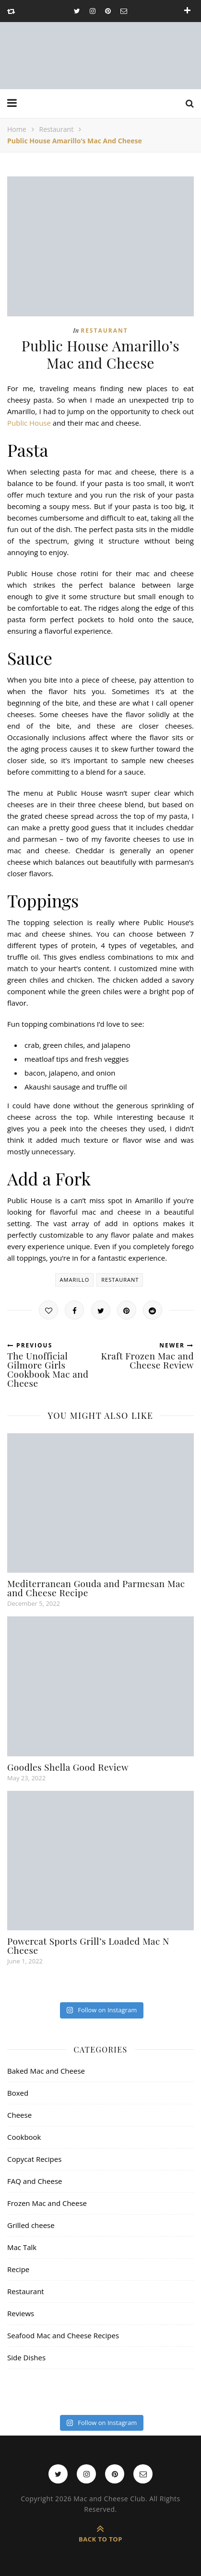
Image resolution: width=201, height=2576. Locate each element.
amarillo (75, 1279)
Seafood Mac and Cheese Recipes (63, 2335)
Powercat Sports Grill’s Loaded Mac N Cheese (88, 1945)
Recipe (18, 2269)
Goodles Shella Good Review (68, 1767)
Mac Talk (21, 2247)
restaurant (120, 1279)
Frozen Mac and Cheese (47, 2203)
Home (16, 129)
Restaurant (56, 129)
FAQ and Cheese (34, 2181)
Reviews (20, 2313)
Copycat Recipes (34, 2159)
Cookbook (24, 2137)
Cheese (19, 2115)
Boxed (17, 2093)
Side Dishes (26, 2357)
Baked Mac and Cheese (46, 2071)
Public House (29, 423)
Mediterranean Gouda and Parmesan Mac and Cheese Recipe (96, 1588)
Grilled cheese (31, 2225)
